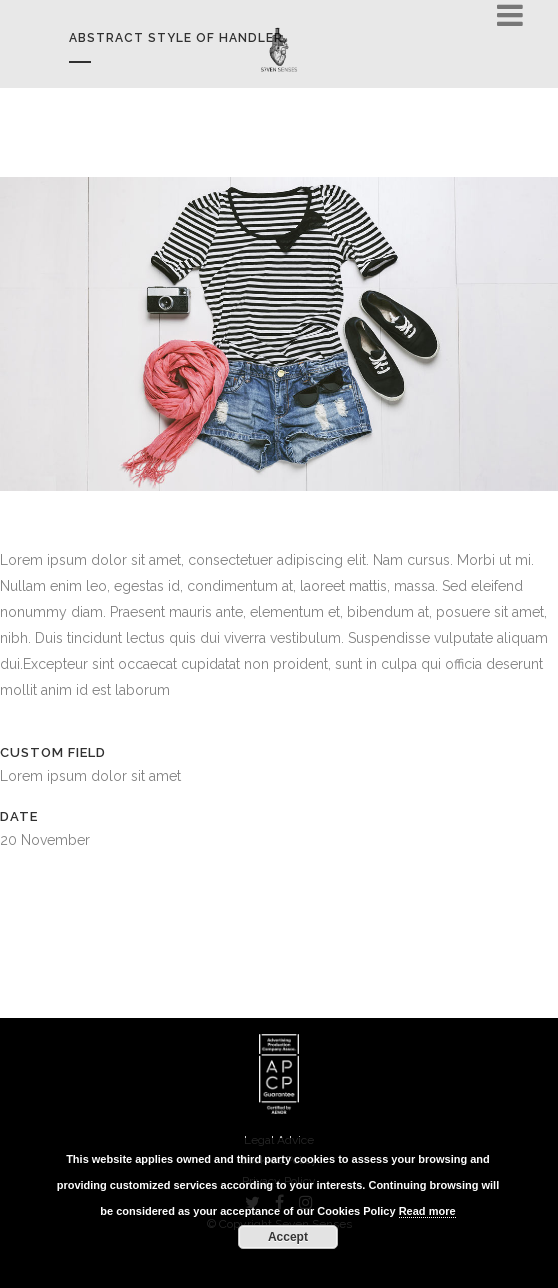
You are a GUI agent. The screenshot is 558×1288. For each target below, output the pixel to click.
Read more (427, 1211)
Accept (288, 1237)
